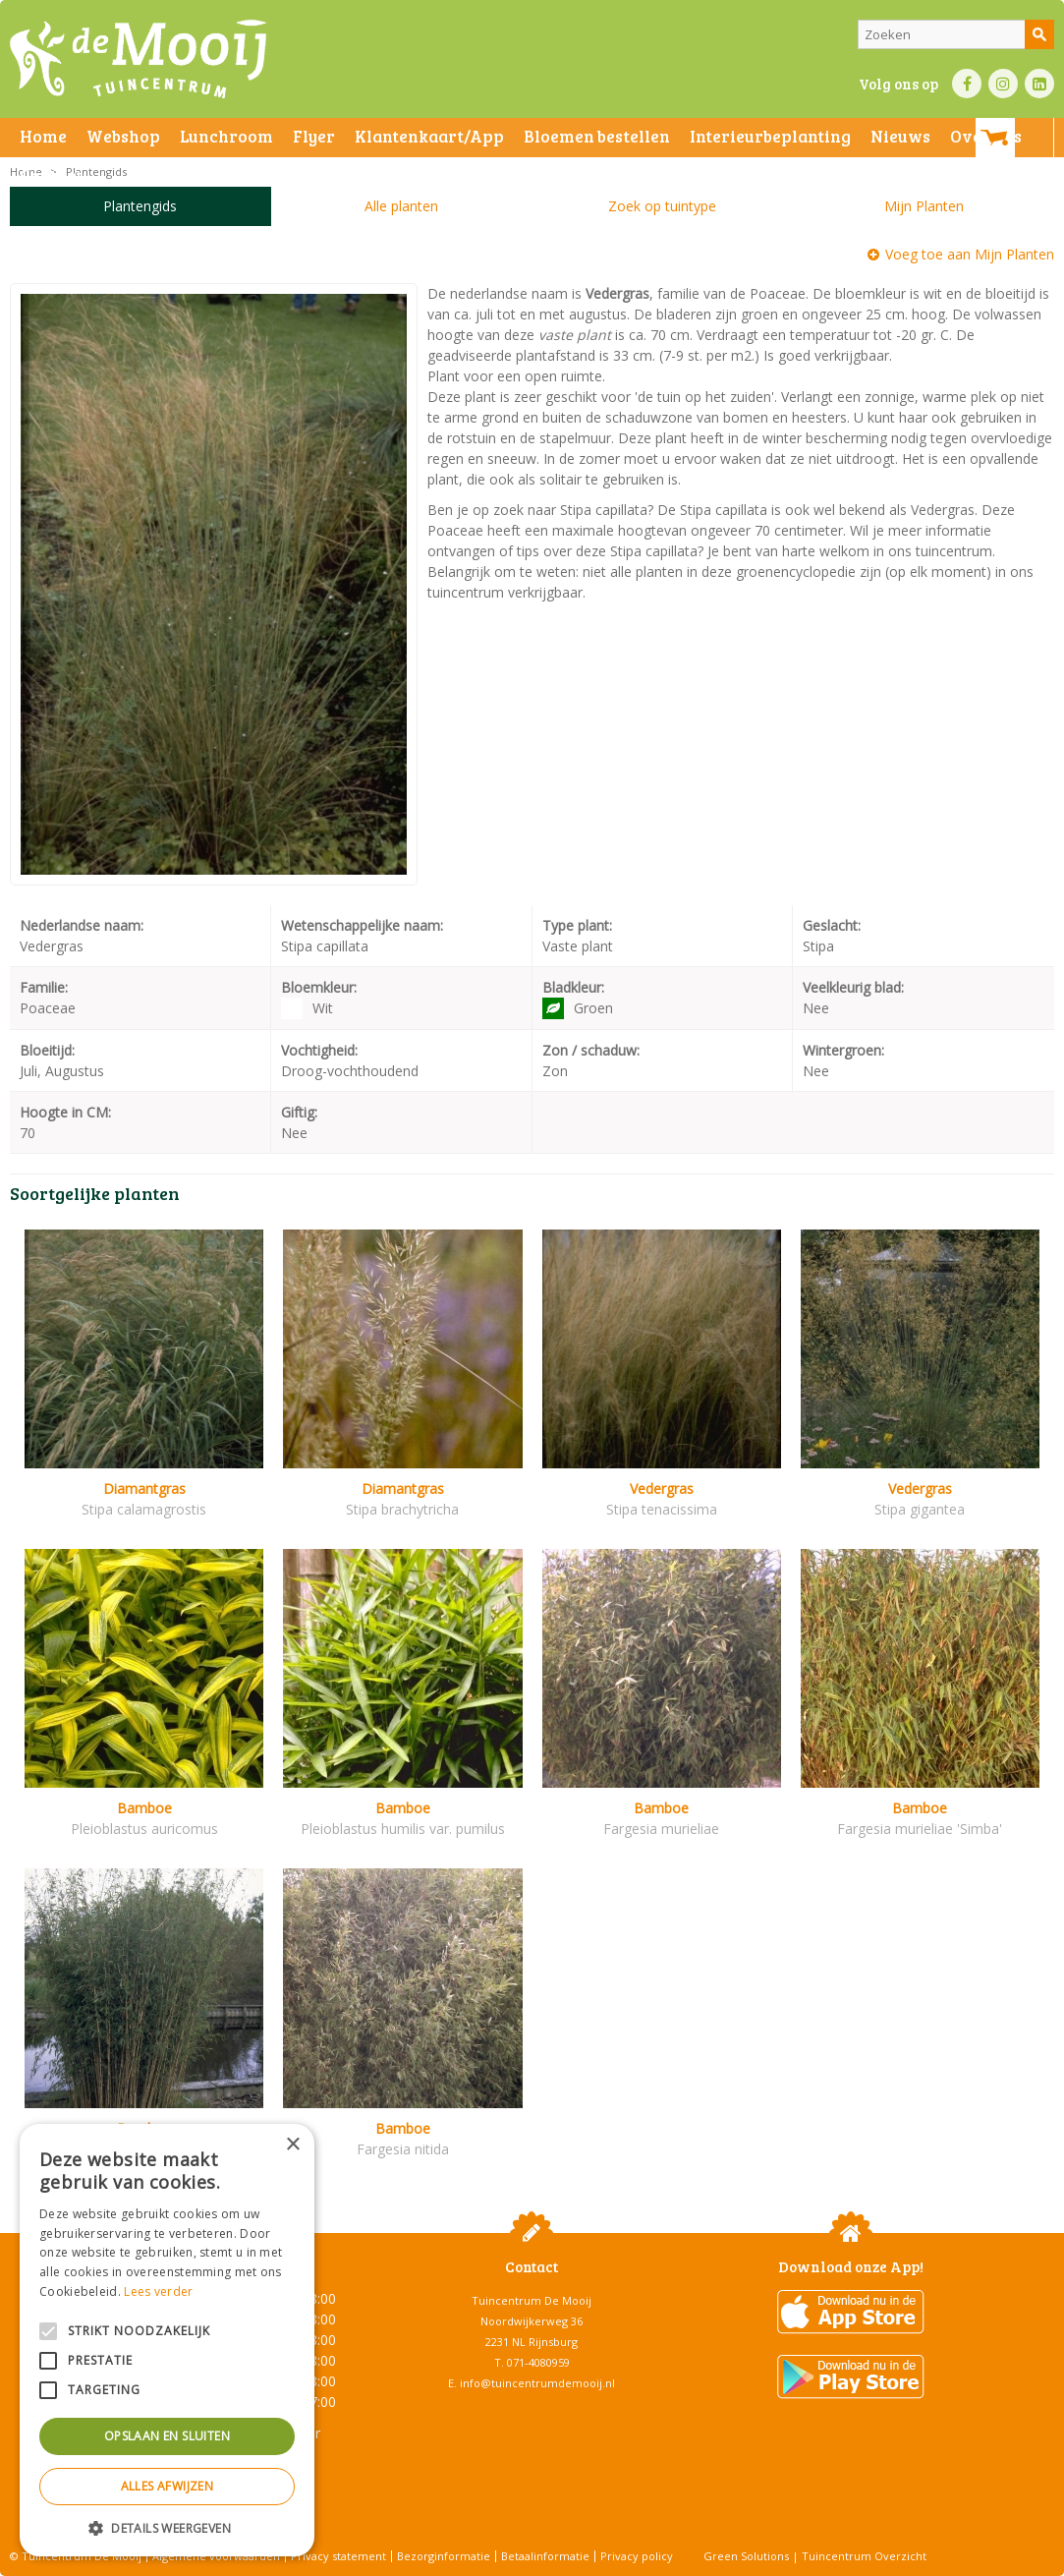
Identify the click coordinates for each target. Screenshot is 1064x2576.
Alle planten (401, 206)
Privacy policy (636, 2555)
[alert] (167, 2340)
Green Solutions (746, 2555)
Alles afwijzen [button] (167, 2486)
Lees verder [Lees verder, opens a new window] (158, 2291)
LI (1039, 83)
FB (966, 83)
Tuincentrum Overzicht (864, 2555)
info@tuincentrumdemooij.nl (537, 2383)
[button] (167, 2527)
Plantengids (140, 206)
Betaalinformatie (545, 2555)
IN (1003, 83)
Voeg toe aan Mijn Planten (969, 254)
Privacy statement (338, 2555)
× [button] (292, 2145)
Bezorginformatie (443, 2555)
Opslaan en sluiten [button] (167, 2436)
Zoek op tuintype (662, 206)
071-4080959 (538, 2362)
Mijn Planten (924, 206)
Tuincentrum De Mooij (531, 2300)
